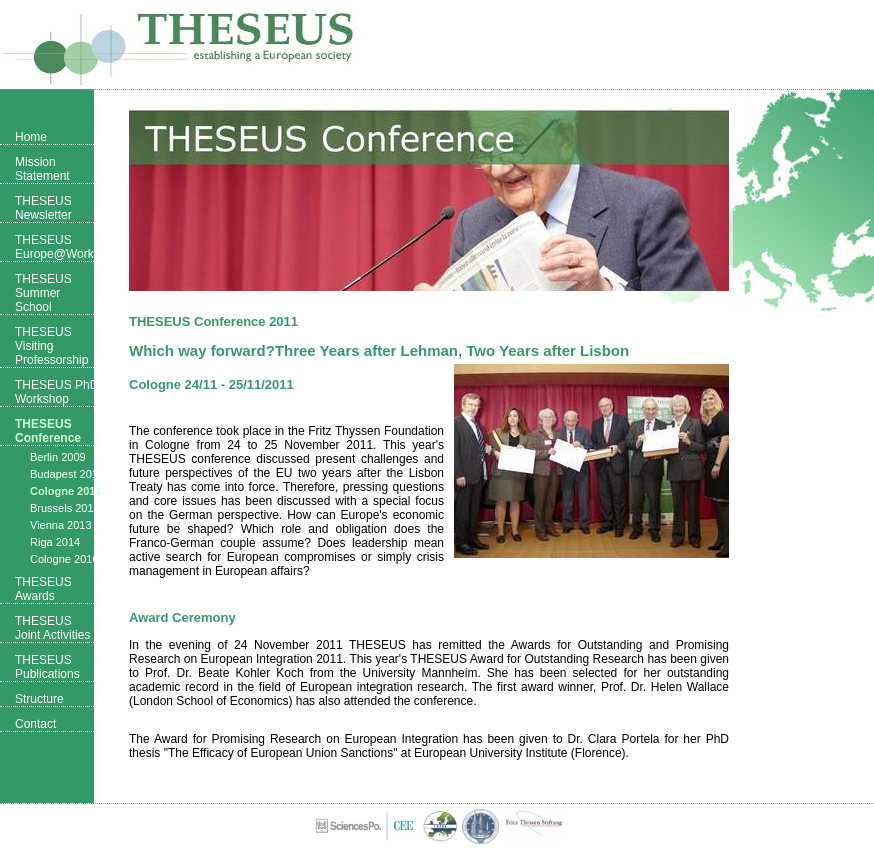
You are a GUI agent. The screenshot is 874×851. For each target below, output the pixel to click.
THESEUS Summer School (43, 293)
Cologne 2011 (66, 491)
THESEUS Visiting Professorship (51, 346)
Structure (39, 699)
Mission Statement (42, 169)
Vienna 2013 (61, 525)
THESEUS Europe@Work (54, 247)
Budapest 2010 (67, 474)
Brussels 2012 (65, 508)
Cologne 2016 (64, 559)
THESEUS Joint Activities (52, 628)
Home (31, 137)
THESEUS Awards (43, 589)
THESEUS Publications (47, 667)
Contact (35, 724)
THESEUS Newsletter (43, 208)
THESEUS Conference (48, 431)
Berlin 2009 (58, 457)
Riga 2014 (55, 542)
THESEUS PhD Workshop (56, 392)
